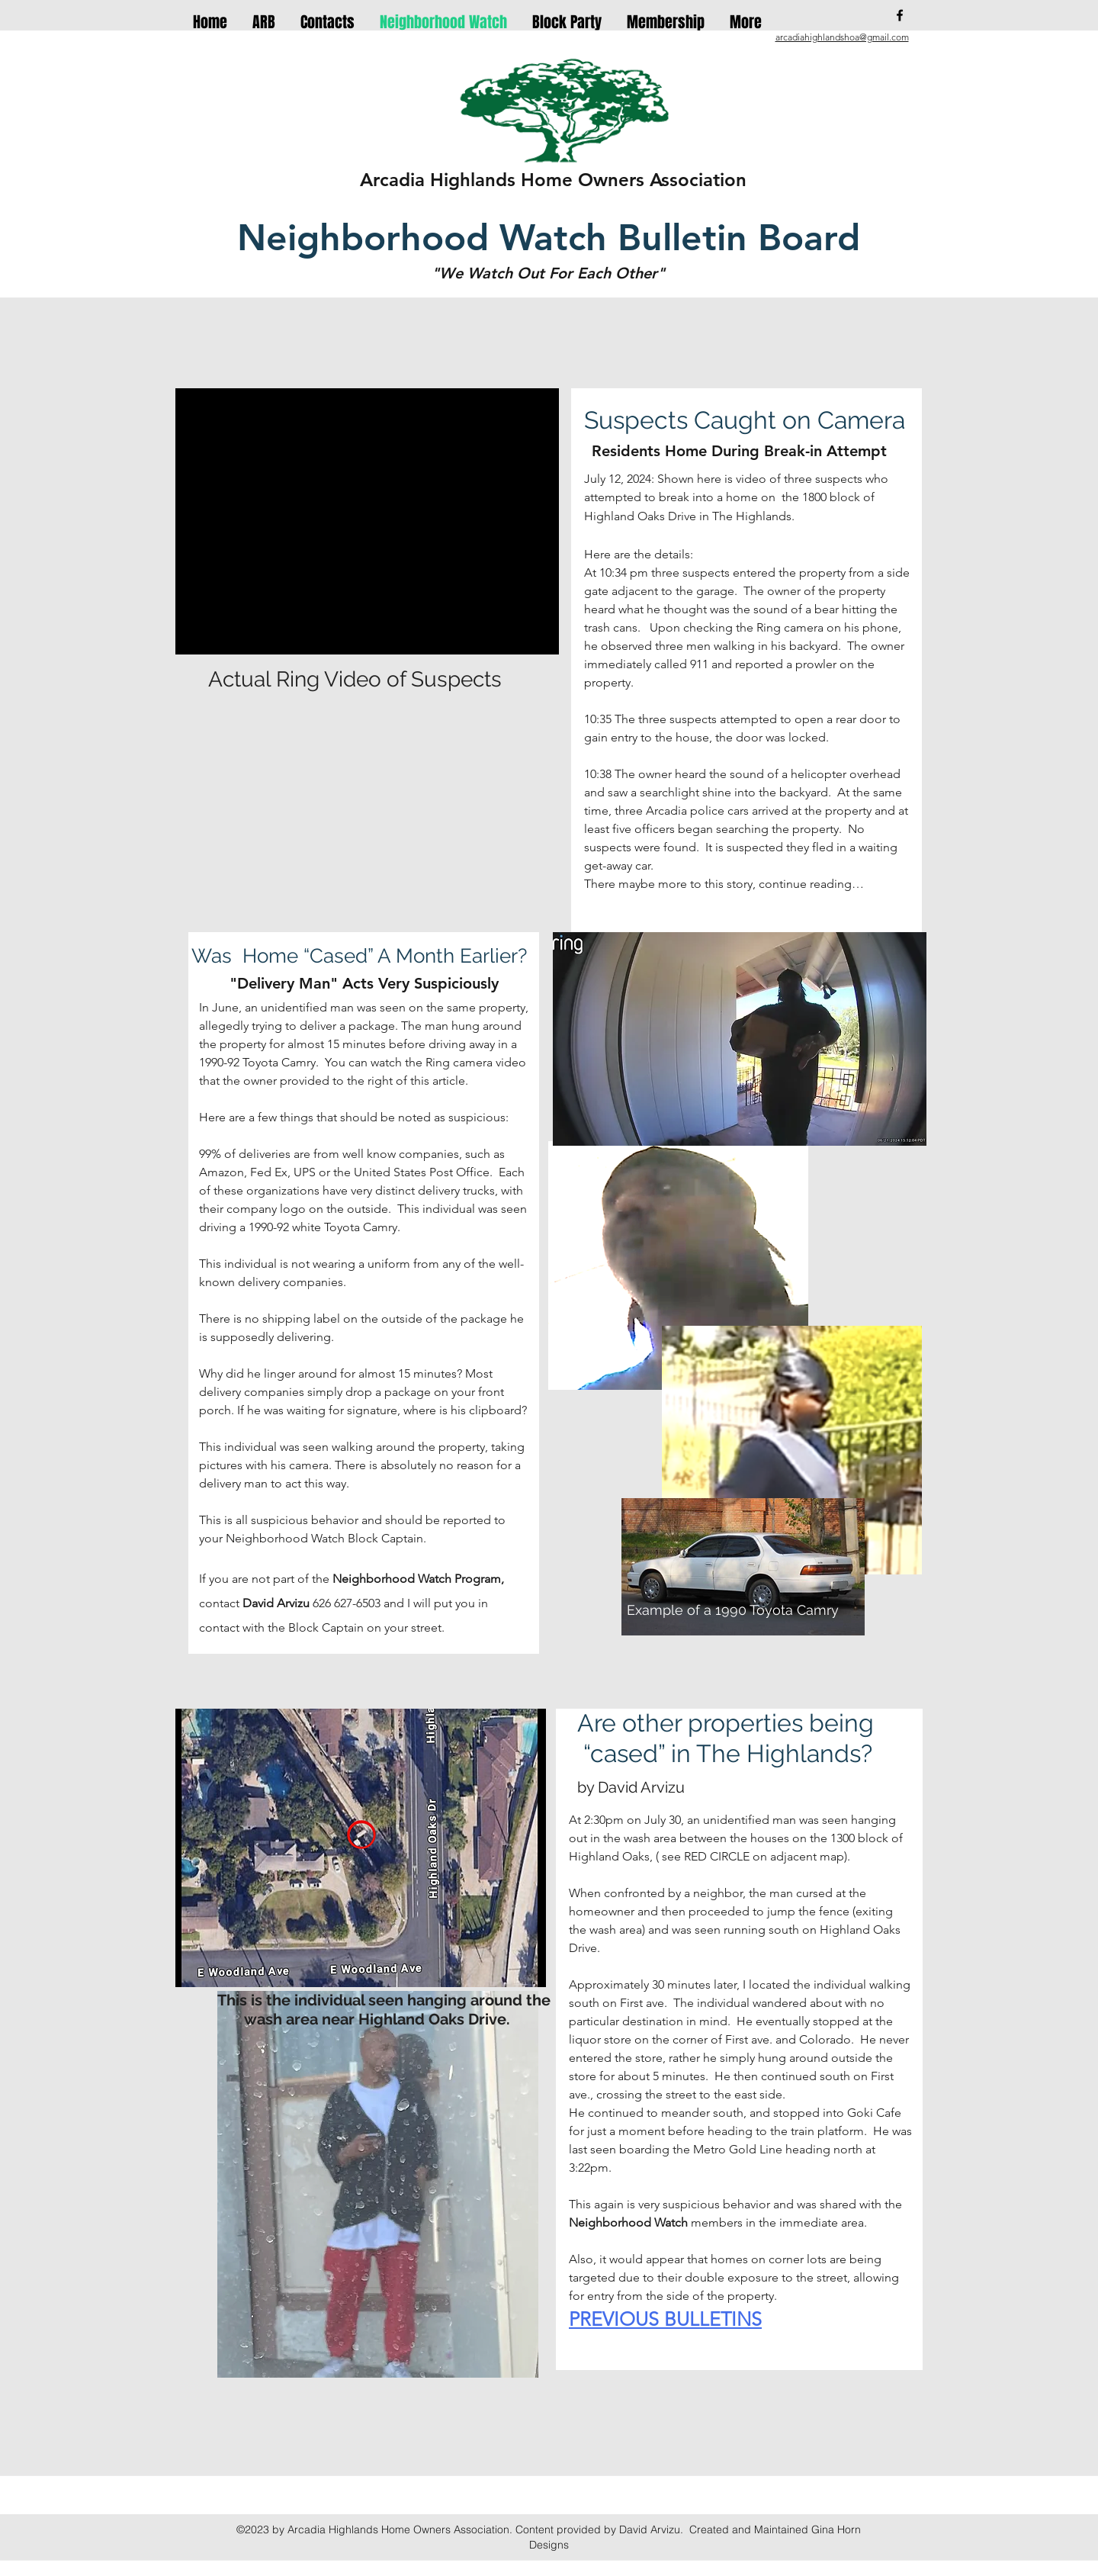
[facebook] (899, 15)
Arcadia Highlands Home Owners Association (553, 180)
